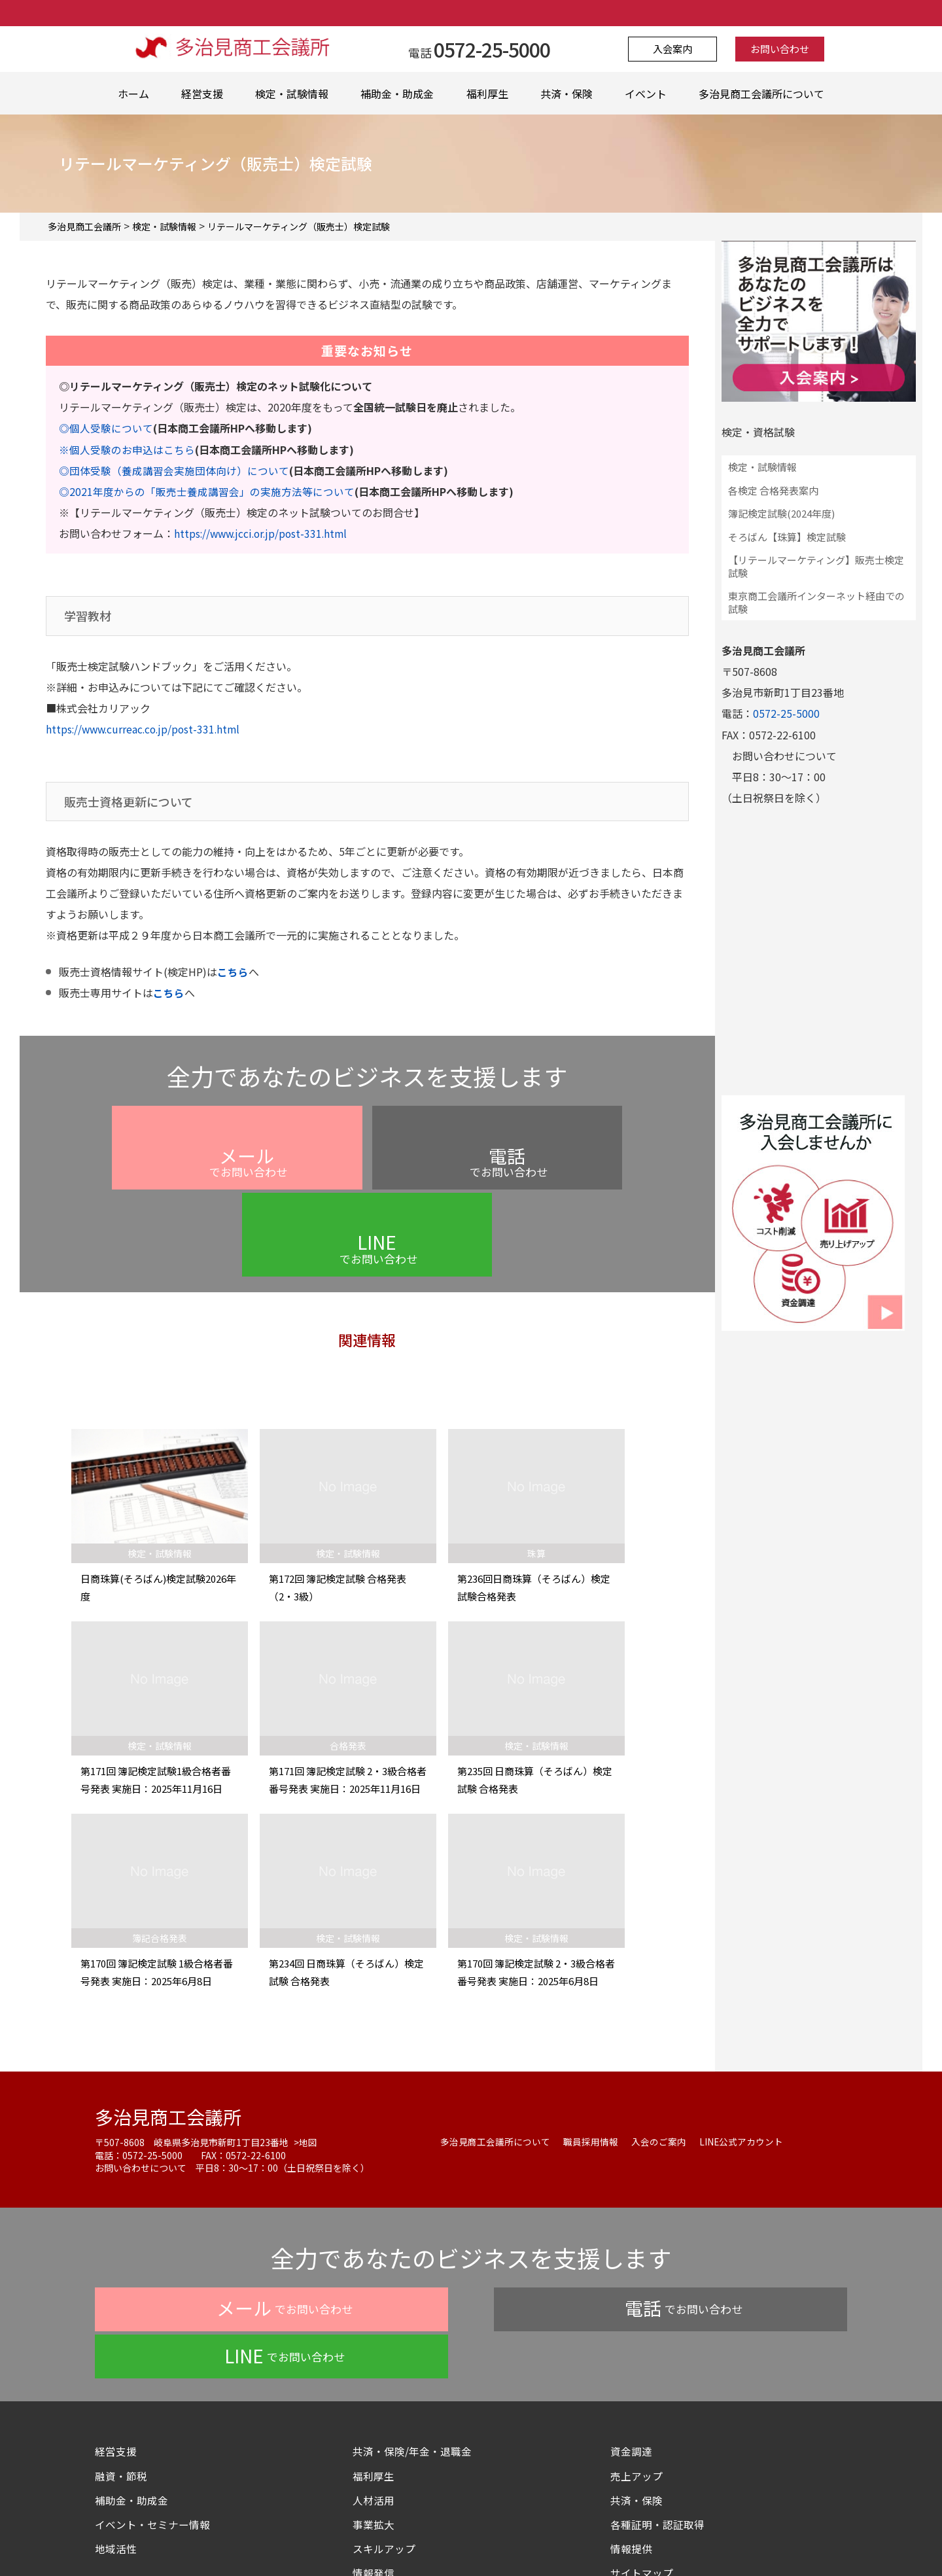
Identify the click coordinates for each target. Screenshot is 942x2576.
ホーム (133, 93)
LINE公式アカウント (741, 2065)
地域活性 (116, 2425)
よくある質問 (452, 2539)
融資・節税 (121, 2352)
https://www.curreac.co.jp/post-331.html (146, 728)
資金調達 (636, 2328)
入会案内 (676, 49)
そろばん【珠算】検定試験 (787, 537)
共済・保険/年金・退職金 (412, 2328)
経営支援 (202, 93)
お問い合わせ (776, 49)
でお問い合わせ (213, 1172)
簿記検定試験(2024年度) (781, 513)
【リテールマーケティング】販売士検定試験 (816, 566)
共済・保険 (566, 93)
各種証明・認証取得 (657, 2400)
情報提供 (631, 2425)
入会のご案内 (658, 2065)
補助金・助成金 (397, 93)
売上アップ (636, 2352)
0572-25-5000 (786, 713)
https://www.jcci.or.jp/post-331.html (263, 532)
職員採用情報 (590, 2065)
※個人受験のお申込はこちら (127, 449)
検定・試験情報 (291, 93)
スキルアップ (389, 2425)
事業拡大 (373, 2400)
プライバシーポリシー (359, 2539)
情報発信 (373, 2449)
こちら (233, 971)
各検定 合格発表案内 (773, 490)
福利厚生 (487, 93)
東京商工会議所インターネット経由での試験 (816, 602)
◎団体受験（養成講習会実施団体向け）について (174, 470)
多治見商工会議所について (761, 93)
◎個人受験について (106, 428)
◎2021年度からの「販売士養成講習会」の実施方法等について (207, 491)
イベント (646, 93)
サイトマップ (641, 2449)
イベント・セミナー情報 (152, 2400)
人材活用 (373, 2376)
